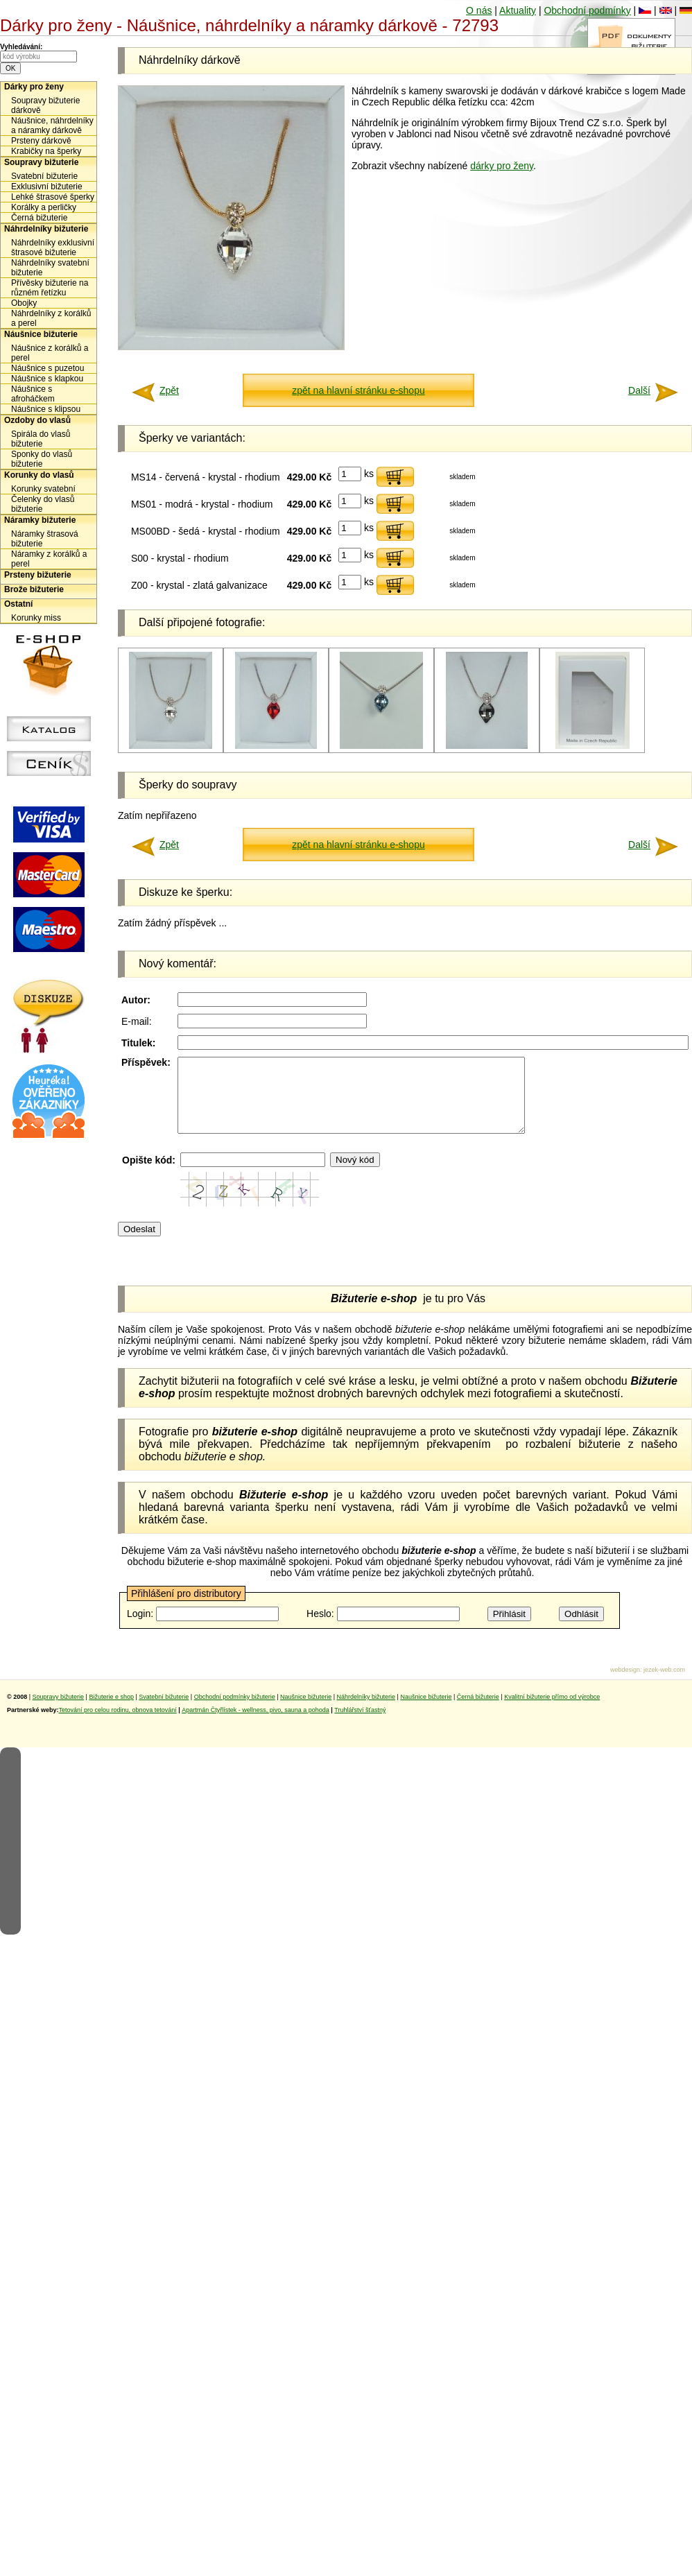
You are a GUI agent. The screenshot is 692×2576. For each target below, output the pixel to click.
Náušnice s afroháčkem (33, 394)
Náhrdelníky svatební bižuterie (50, 267)
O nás (479, 10)
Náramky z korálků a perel (49, 559)
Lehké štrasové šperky (52, 197)
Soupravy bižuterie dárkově (45, 105)
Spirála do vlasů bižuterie (40, 439)
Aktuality (517, 10)
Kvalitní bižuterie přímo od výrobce (552, 1711)
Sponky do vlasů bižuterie (41, 459)
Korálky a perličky (43, 207)
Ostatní (18, 604)
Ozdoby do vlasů (37, 420)
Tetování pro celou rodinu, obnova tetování (118, 1724)
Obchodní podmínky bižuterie (234, 1711)
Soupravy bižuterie (41, 162)
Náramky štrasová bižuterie (44, 538)
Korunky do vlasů (39, 475)
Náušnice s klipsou (45, 409)
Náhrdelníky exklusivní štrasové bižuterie (52, 247)
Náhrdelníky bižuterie (46, 229)
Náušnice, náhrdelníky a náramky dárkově (52, 125)
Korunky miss (36, 618)
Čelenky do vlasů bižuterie (42, 504)
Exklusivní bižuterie (47, 186)
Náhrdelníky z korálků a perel (51, 318)
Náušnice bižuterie (41, 334)
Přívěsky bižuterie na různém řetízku (49, 287)
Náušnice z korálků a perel (49, 353)
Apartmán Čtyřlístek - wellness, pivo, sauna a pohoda (255, 1724)
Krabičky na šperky (46, 151)
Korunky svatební (43, 489)
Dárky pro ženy (34, 87)
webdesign (625, 1684)
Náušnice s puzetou (47, 368)
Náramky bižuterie (40, 520)
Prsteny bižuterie (37, 575)
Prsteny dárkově (41, 141)
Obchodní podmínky (587, 10)
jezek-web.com (664, 1684)
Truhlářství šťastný (360, 1724)
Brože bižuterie (34, 589)
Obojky (24, 303)
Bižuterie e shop (111, 1711)
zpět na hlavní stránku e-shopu (358, 390)
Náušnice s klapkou (47, 378)
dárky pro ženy (501, 165)
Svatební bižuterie (44, 176)
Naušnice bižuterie (305, 1711)
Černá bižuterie (39, 218)
